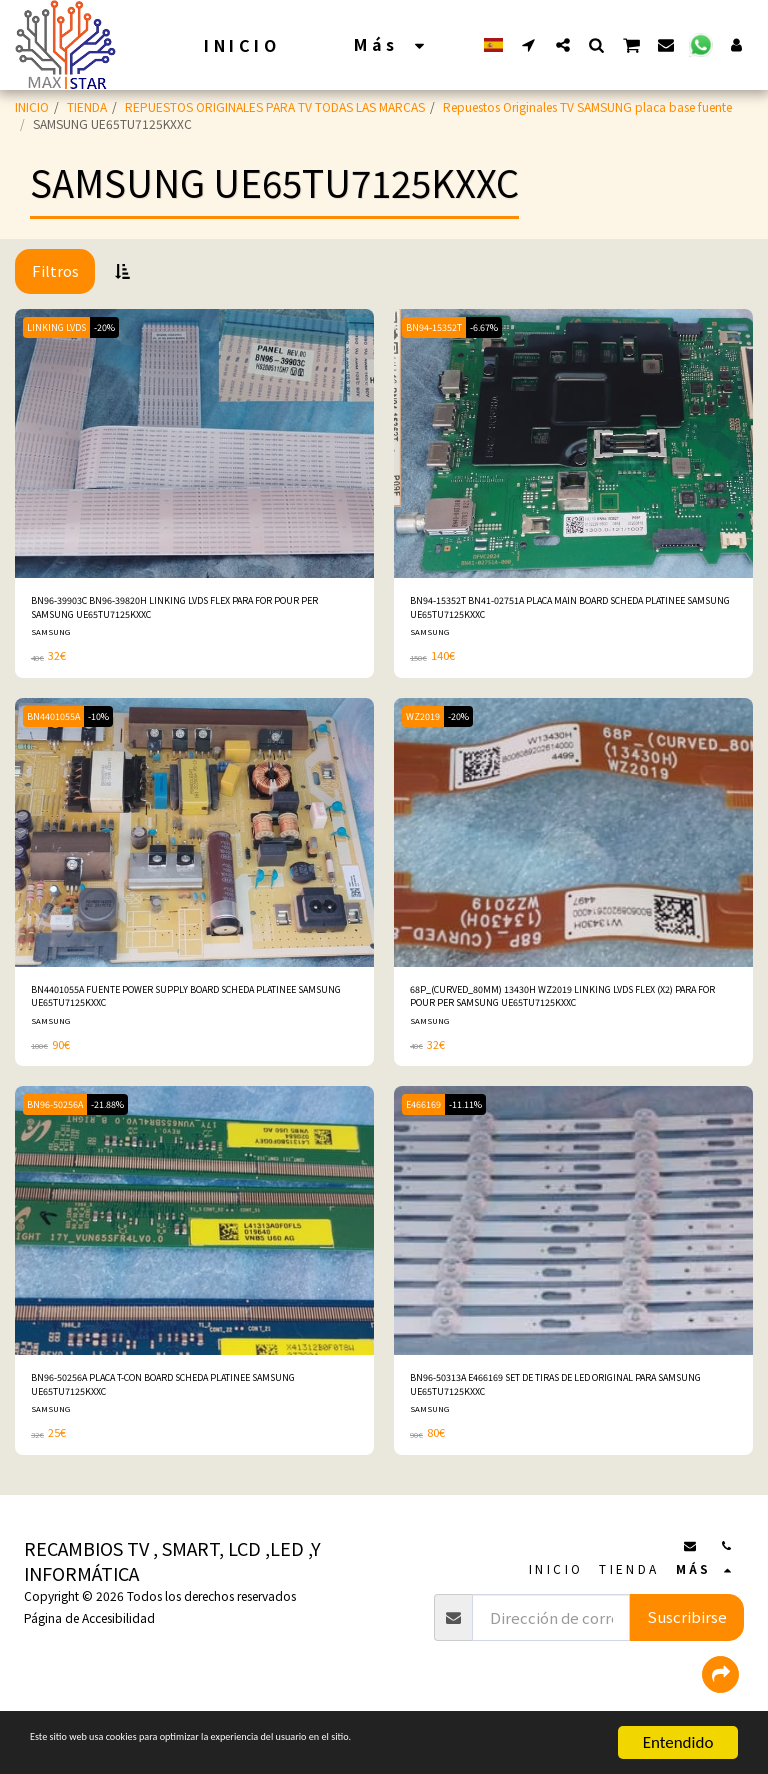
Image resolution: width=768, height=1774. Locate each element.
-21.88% (121, 1122)
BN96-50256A (59, 1122)
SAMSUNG (52, 640)
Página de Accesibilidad (89, 1643)
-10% (111, 724)
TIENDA (87, 106)
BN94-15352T (438, 327)
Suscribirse (687, 1642)
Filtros (55, 270)
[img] (194, 443)
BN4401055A (58, 724)
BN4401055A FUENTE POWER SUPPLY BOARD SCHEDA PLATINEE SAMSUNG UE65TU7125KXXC (181, 1009)
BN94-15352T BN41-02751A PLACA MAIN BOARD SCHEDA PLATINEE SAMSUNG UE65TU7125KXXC (567, 611)
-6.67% (496, 327)
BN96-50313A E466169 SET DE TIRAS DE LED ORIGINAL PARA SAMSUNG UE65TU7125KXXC (561, 1406)
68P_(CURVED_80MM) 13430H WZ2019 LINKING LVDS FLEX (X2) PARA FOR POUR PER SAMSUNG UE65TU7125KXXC (572, 1009)
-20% (119, 327)
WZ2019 (427, 724)
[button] (529, 44)
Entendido (678, 1742)
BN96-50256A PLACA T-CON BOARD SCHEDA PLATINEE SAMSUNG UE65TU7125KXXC (180, 1406)
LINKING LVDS (62, 327)
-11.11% (479, 1122)
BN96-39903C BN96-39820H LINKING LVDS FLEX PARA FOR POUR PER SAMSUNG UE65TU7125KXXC (191, 611)
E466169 (428, 1122)
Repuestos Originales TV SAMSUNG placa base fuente (587, 106)
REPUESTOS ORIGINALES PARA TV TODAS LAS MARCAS (275, 106)
